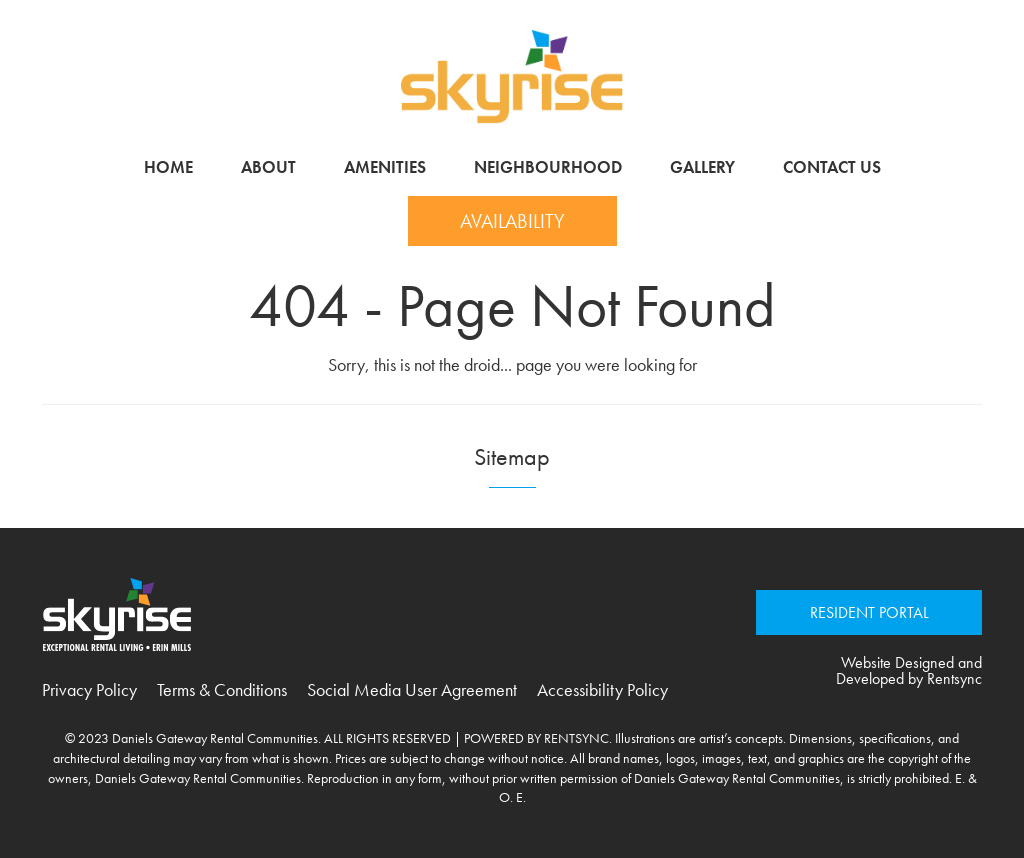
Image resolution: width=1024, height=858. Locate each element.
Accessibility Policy (602, 689)
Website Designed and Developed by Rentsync (909, 671)
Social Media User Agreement (412, 689)
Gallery (702, 167)
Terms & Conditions (222, 689)
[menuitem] (168, 167)
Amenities (385, 167)
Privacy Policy (89, 689)
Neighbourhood (548, 167)
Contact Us (832, 167)
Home (168, 167)
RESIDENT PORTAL (869, 612)
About (268, 167)
